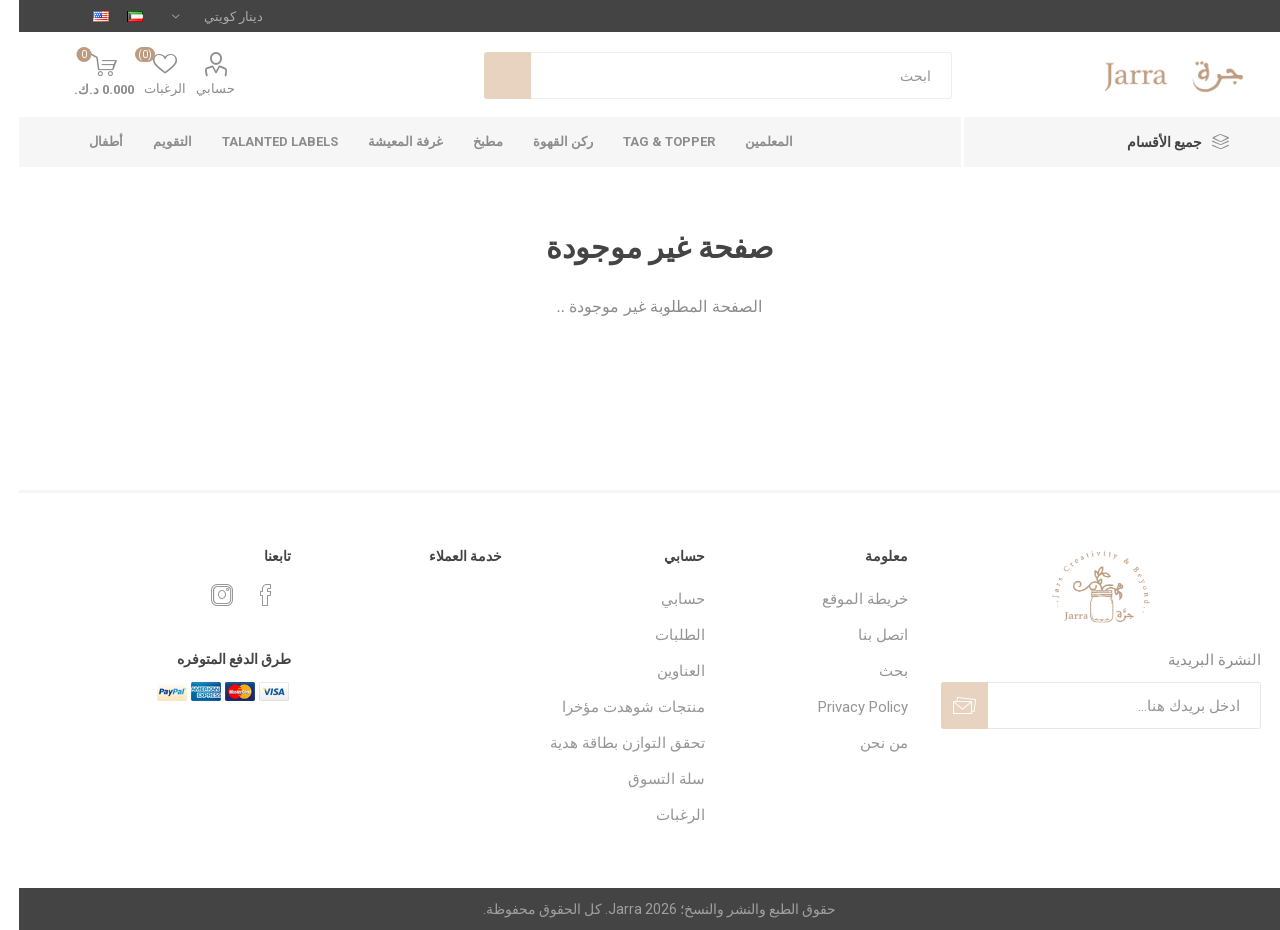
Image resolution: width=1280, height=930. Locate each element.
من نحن (865, 743)
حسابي (196, 88)
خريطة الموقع (846, 599)
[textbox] (722, 75)
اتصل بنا (864, 635)
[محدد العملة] (198, 16)
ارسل (945, 705)
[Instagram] (203, 595)
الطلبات (661, 635)
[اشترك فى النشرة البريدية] (1105, 705)
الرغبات (661, 815)
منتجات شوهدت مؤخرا (614, 707)
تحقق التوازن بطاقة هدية (608, 743)
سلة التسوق (647, 779)
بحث (488, 75)
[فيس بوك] (247, 595)
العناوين (662, 671)
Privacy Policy (844, 707)
